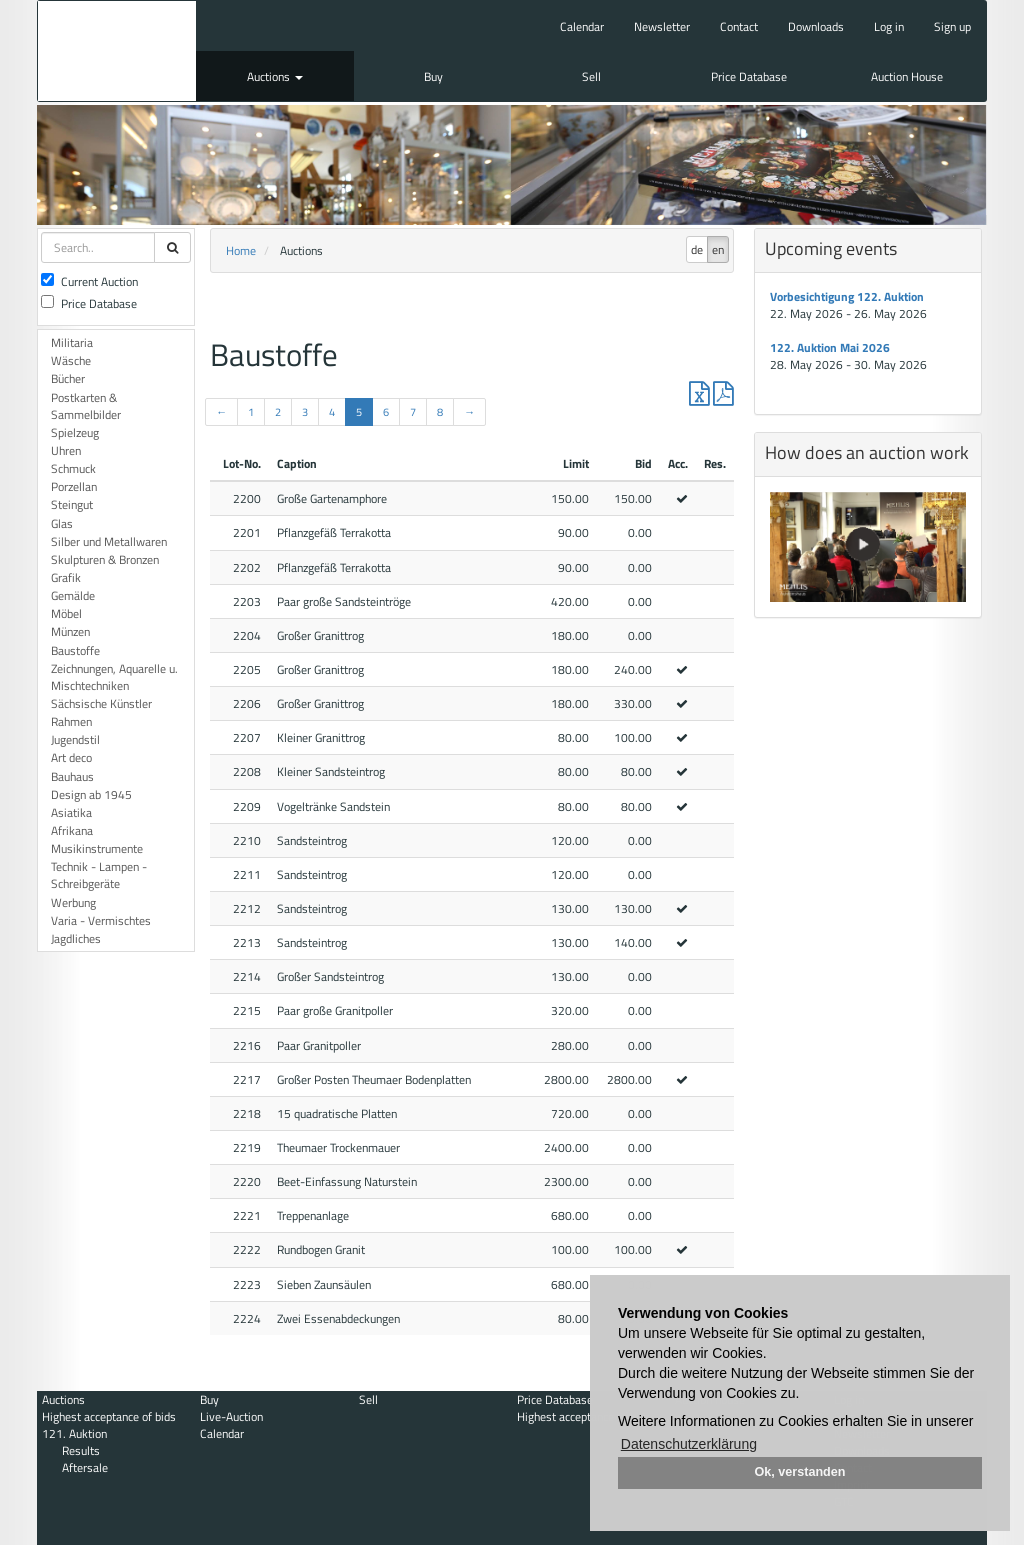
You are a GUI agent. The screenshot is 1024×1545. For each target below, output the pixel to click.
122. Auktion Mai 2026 (830, 347)
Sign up (952, 26)
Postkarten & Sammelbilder (86, 406)
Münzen (70, 631)
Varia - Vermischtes (101, 920)
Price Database (749, 76)
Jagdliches (76, 938)
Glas (62, 523)
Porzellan (74, 486)
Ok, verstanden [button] (800, 1472)
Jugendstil (75, 739)
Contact (739, 26)
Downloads (816, 26)
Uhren (66, 450)
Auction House (907, 76)
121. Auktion (74, 1433)
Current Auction (89, 281)
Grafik (66, 577)
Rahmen (71, 721)
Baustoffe (75, 650)
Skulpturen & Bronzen (105, 559)
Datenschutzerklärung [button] (689, 1444)
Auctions (275, 76)
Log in (889, 26)
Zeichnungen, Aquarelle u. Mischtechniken (114, 677)
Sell (591, 76)
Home (241, 250)
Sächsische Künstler (101, 703)
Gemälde (73, 595)
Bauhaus (72, 776)
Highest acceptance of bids (109, 1416)
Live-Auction (231, 1416)
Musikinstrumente (97, 848)
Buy (433, 76)
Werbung (73, 902)
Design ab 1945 (91, 794)
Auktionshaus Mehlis (117, 51)
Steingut (72, 504)
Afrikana (72, 830)
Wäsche (71, 360)
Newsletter (662, 26)
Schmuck (73, 468)
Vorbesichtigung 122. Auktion (847, 296)
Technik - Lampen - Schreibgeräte (99, 875)
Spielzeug (75, 432)
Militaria (72, 342)
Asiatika (71, 812)
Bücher (68, 378)
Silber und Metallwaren (109, 541)
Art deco (71, 757)
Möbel (66, 613)
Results (81, 1450)
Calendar (582, 26)
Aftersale (85, 1467)
